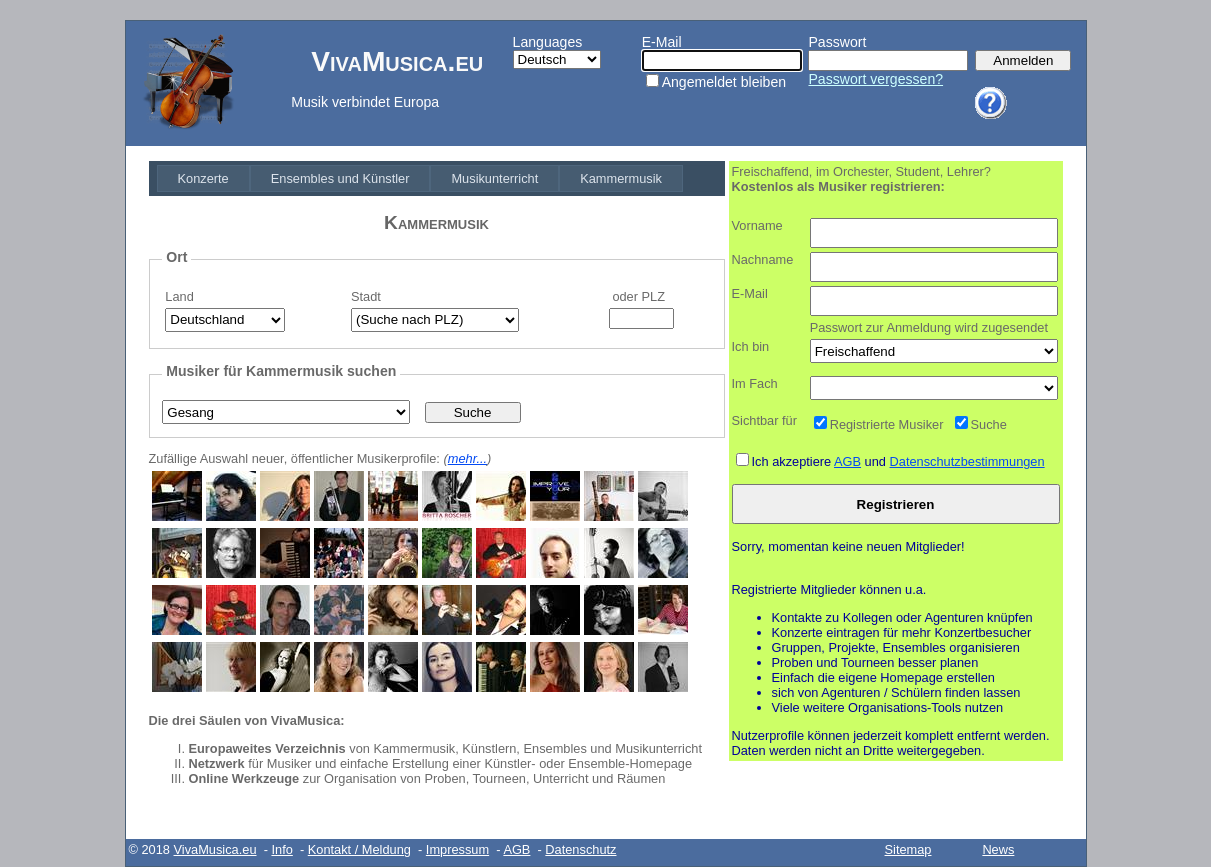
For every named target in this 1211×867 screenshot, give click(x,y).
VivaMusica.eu (215, 849)
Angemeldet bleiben (724, 82)
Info (281, 849)
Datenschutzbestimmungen (967, 461)
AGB (847, 461)
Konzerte (203, 178)
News (998, 849)
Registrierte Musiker (887, 424)
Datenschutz (580, 849)
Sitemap (908, 849)
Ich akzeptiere (793, 461)
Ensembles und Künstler (340, 178)
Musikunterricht (494, 178)
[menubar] (420, 178)
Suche (989, 424)
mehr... (467, 458)
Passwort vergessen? (875, 79)
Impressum (457, 849)
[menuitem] (203, 178)
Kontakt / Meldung (359, 849)
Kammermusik (621, 178)
